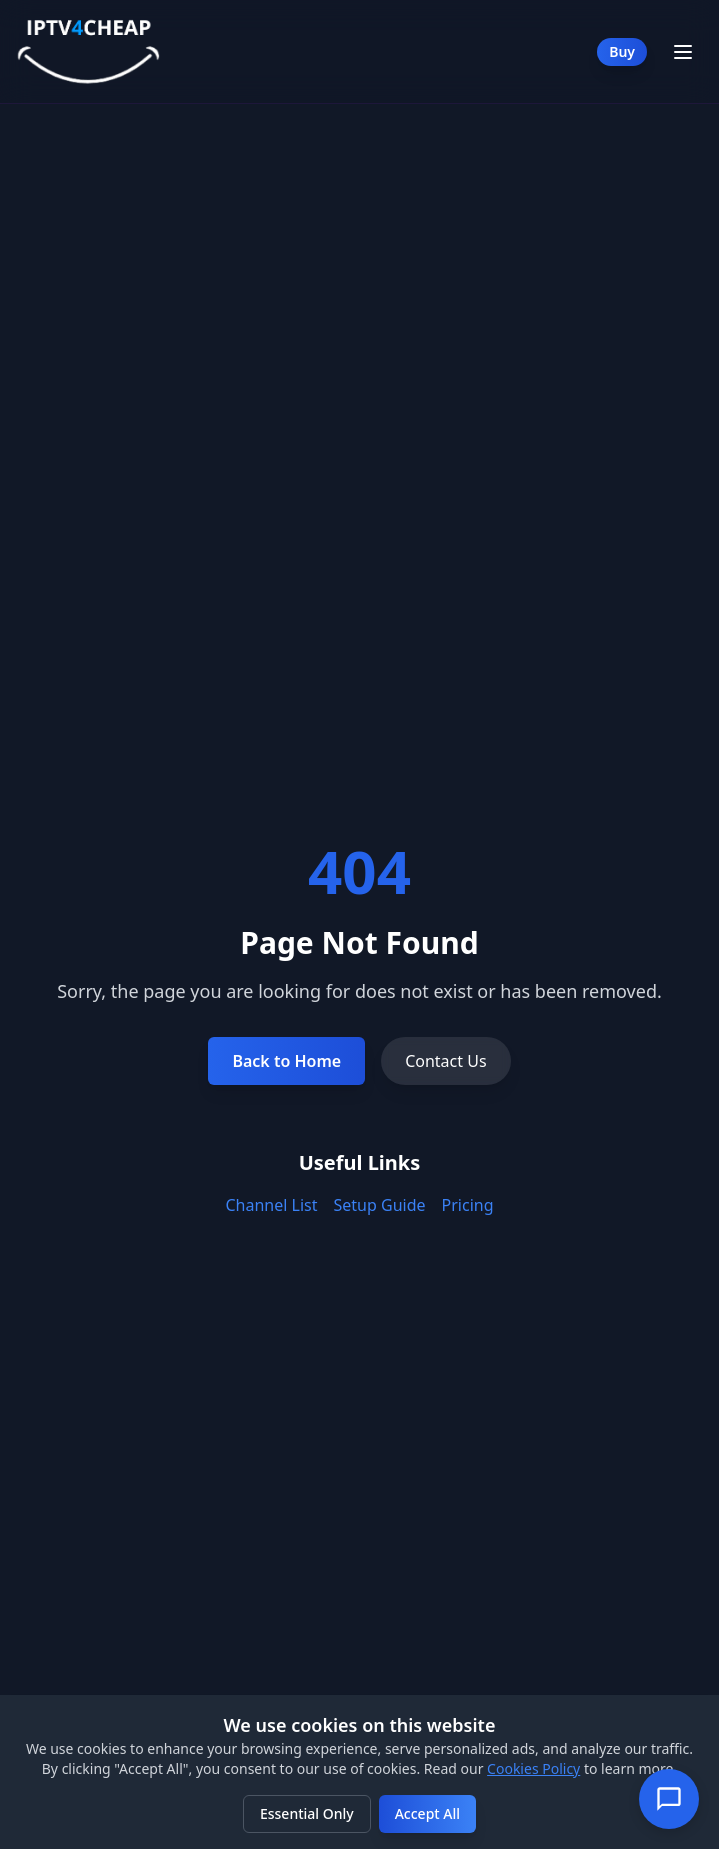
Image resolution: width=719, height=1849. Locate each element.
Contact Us (445, 1061)
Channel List (271, 1205)
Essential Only (307, 1813)
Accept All (427, 1813)
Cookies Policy (533, 1768)
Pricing (468, 1205)
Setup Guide (380, 1205)
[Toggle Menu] (683, 52)
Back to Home (286, 1061)
